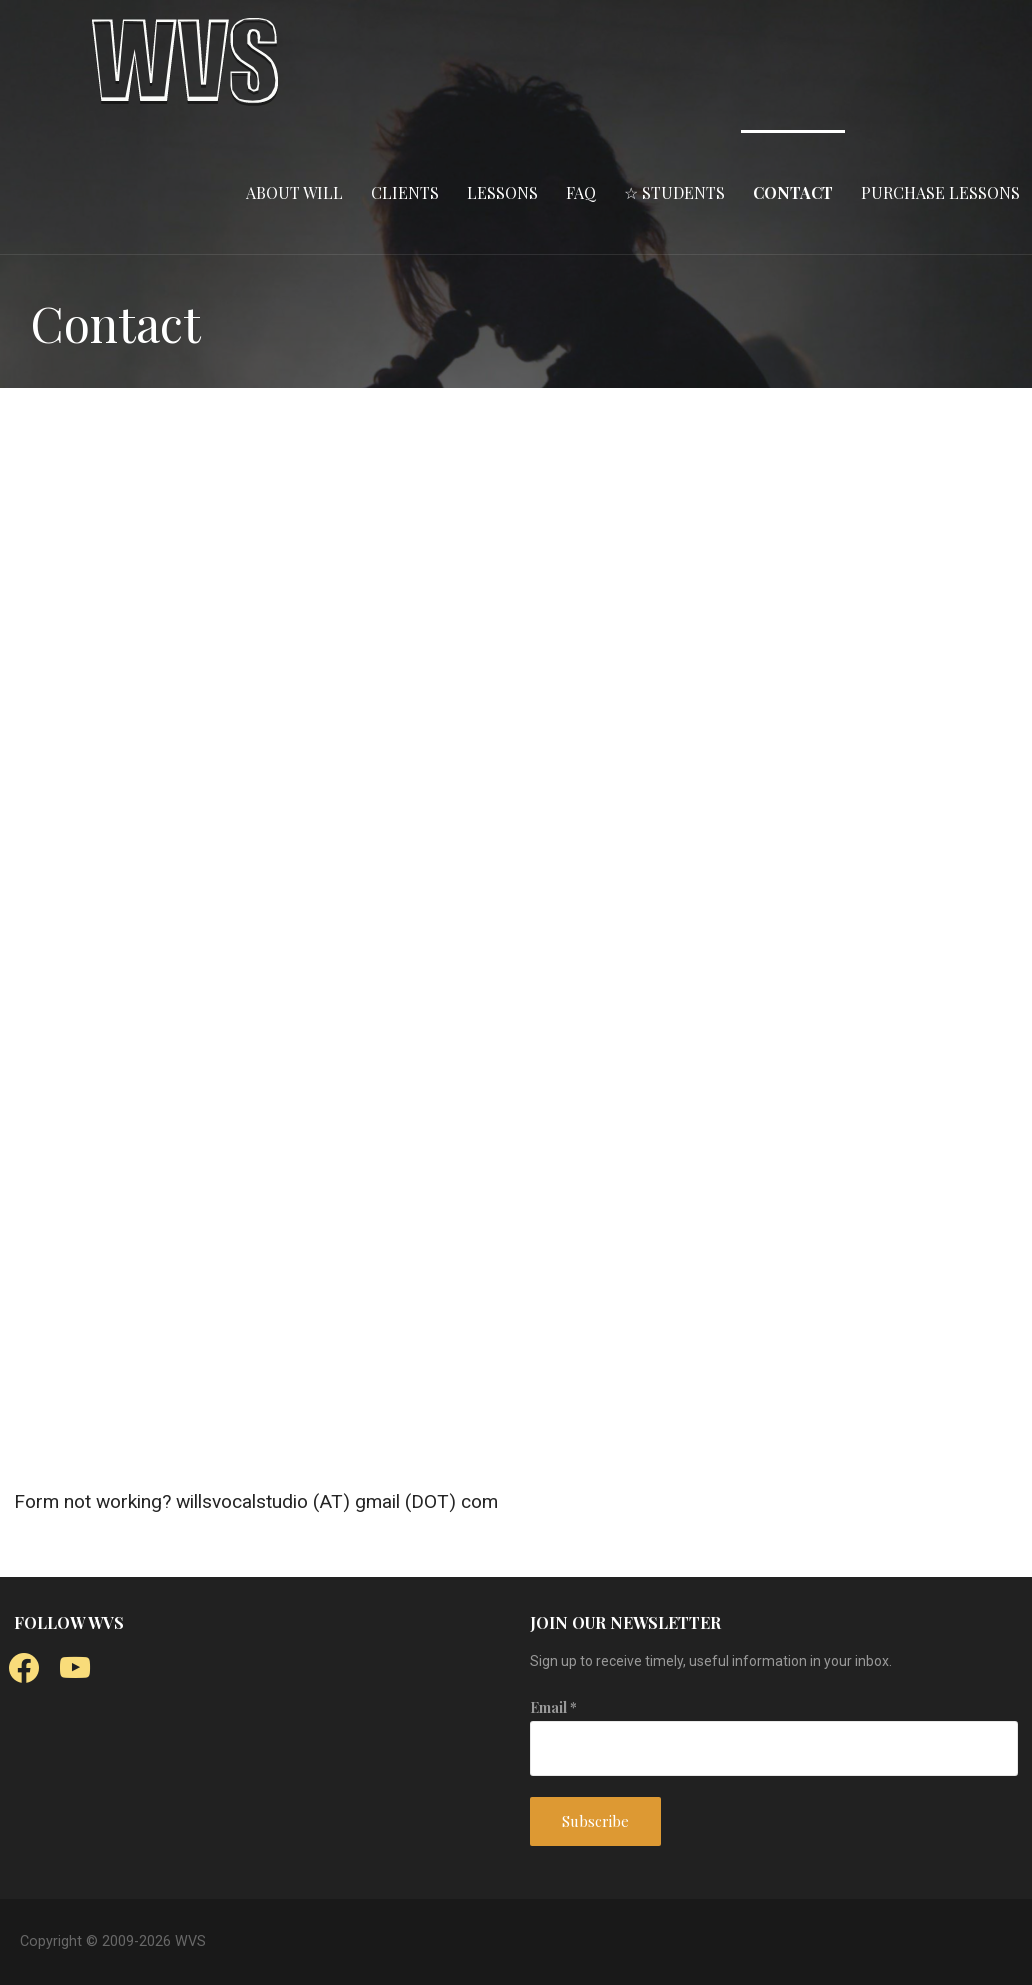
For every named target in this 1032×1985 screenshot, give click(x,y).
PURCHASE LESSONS (940, 192)
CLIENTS (405, 192)
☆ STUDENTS (674, 192)
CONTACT (793, 192)
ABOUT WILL (294, 192)
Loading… (508, 941)
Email (553, 1707)
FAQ (581, 192)
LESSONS (502, 192)
